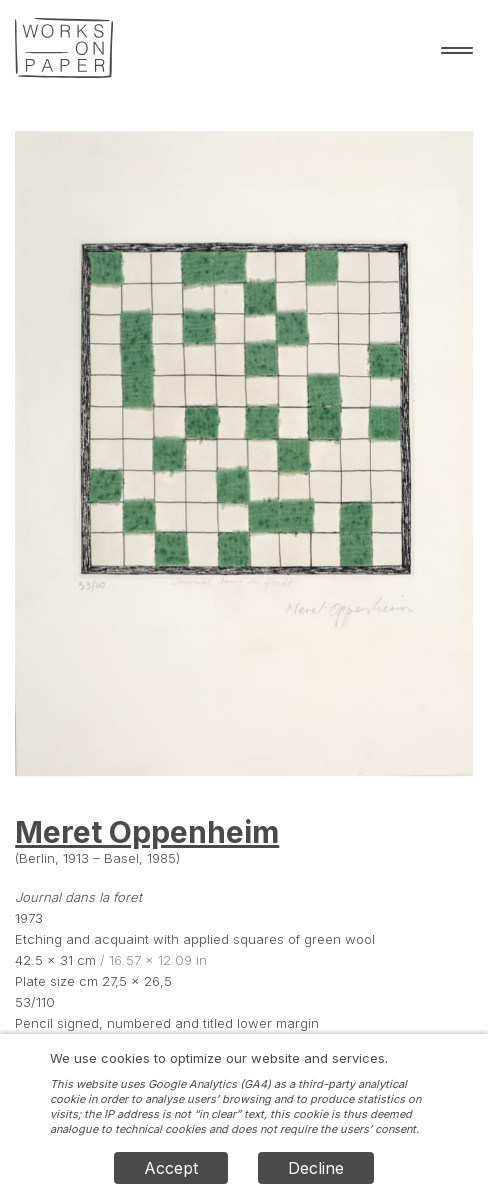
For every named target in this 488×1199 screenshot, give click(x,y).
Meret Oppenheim (147, 832)
